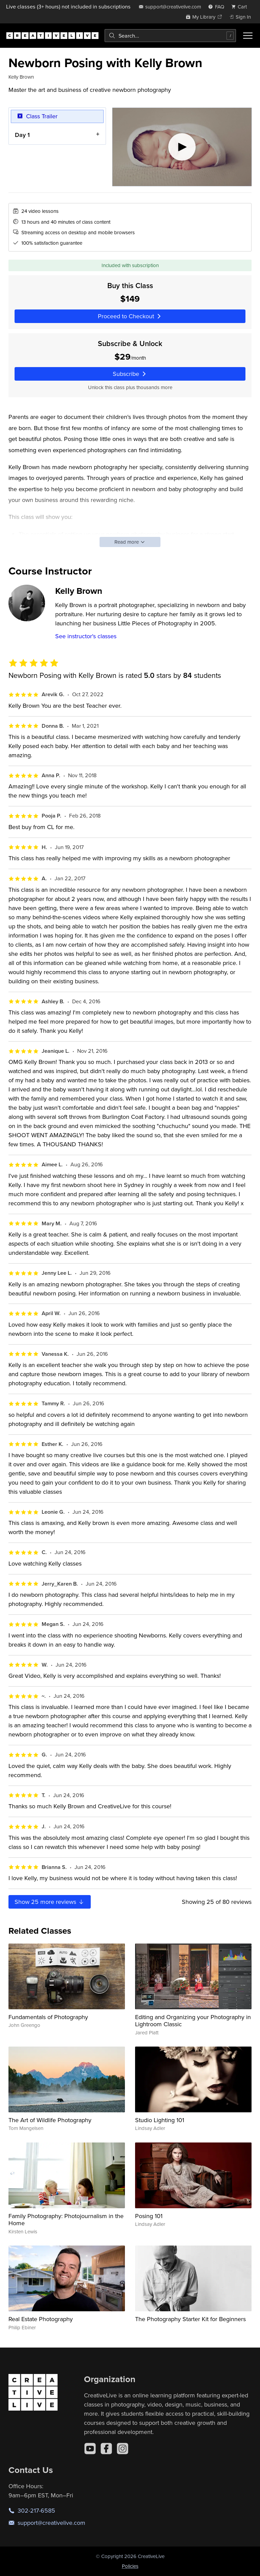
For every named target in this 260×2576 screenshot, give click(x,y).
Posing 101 (148, 2216)
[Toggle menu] (248, 35)
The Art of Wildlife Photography (49, 2120)
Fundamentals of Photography (48, 2017)
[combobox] (170, 35)
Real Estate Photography (40, 2319)
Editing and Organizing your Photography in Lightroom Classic (193, 2021)
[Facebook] (106, 2448)
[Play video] (182, 147)
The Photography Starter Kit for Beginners (190, 2319)
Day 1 (22, 134)
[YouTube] (90, 2448)
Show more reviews (50, 1901)
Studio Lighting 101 (159, 2120)
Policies (130, 2566)
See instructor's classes (85, 636)
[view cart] (241, 6)
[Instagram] (122, 2448)
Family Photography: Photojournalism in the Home (66, 2220)
